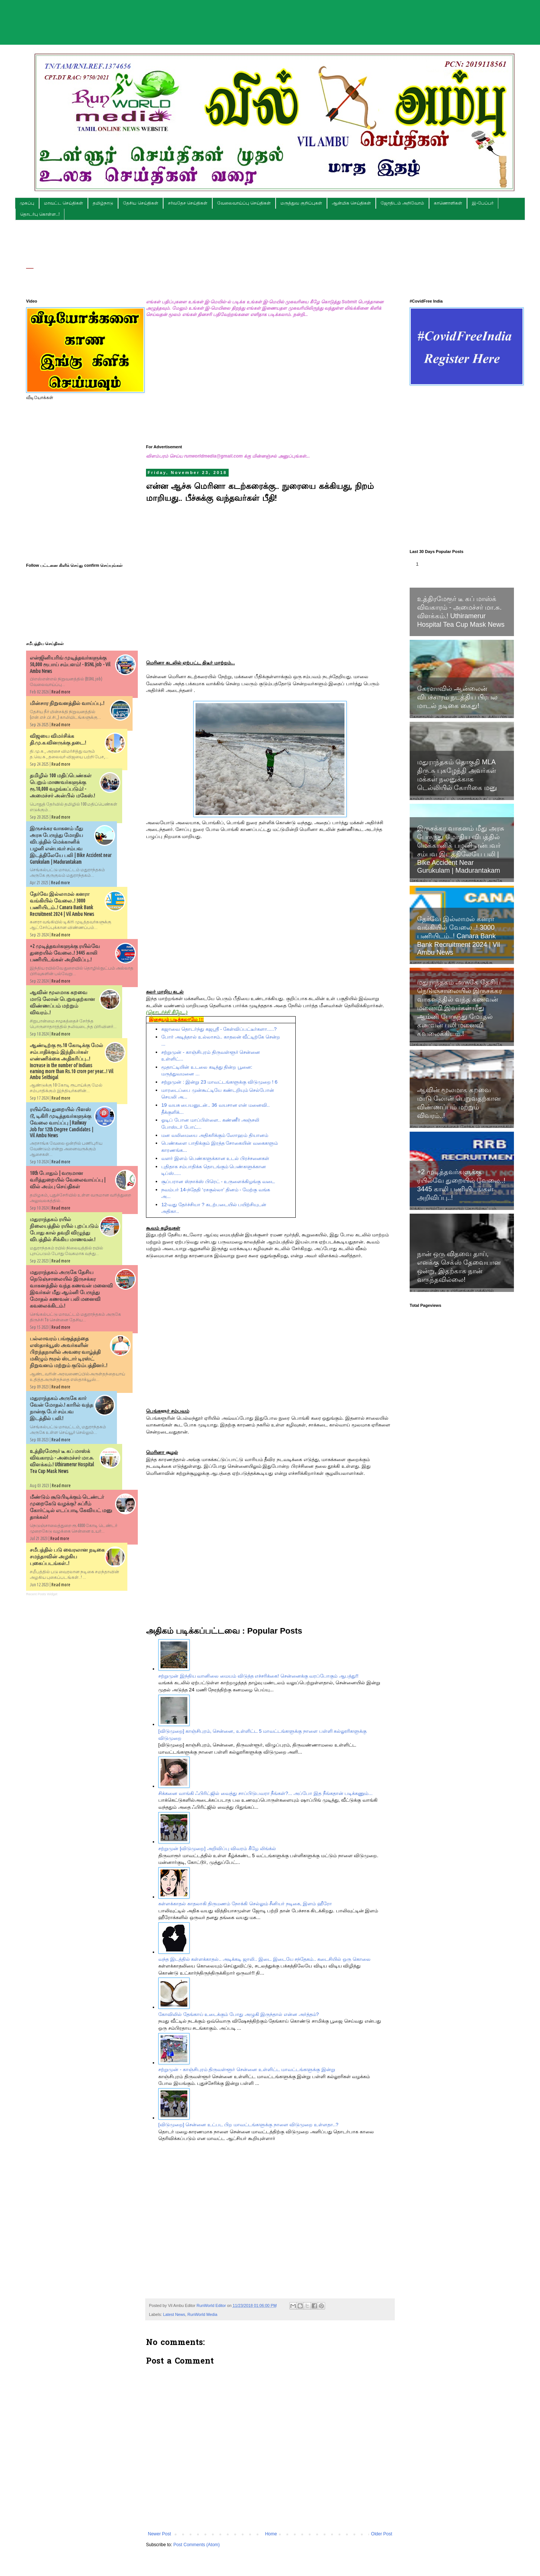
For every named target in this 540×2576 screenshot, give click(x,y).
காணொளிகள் (448, 203)
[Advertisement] (270, 17)
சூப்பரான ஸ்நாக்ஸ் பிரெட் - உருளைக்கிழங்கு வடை (218, 1181)
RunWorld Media (202, 2314)
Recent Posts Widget (41, 1594)
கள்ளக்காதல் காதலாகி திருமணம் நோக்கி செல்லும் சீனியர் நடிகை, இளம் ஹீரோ (245, 1903)
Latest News (174, 2314)
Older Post (381, 2534)
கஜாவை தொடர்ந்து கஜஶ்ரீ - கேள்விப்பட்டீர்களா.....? (219, 1029)
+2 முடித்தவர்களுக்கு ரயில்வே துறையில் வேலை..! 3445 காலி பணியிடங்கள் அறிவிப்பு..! (65, 953)
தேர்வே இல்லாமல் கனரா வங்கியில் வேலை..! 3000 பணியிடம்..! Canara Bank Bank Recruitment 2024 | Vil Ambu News (458, 935)
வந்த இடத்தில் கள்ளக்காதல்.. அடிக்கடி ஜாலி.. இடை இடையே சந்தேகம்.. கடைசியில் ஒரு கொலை (264, 1959)
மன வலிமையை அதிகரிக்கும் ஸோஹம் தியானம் (214, 1135)
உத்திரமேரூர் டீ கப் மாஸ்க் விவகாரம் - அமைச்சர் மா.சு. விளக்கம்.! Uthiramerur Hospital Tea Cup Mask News (461, 611)
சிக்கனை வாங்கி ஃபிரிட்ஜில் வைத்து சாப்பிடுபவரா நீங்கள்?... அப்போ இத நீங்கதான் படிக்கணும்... (265, 1793)
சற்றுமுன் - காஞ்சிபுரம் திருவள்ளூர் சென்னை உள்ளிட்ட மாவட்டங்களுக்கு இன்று (246, 2069)
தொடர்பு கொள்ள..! (40, 214)
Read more (60, 691)
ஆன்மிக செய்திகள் (351, 203)
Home (271, 2534)
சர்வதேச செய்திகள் (187, 203)
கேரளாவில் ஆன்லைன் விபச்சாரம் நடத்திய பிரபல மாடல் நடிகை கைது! (457, 697)
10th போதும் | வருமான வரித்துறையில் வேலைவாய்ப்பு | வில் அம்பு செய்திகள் (67, 1179)
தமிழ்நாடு (103, 203)
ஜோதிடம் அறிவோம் (402, 203)
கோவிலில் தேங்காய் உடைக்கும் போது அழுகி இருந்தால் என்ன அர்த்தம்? (238, 2014)
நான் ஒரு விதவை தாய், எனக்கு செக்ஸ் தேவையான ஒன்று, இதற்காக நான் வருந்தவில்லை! (459, 1266)
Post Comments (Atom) (196, 2544)
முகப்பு (27, 203)
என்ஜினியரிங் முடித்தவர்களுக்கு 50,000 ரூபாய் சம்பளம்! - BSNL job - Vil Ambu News (70, 664)
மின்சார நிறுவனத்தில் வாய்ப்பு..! (67, 703)
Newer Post (159, 2534)
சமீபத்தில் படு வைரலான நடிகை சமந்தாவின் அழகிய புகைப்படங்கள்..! (67, 1556)
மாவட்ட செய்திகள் (63, 203)
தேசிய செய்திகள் (140, 203)
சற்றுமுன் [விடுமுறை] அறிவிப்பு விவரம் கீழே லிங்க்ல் (217, 1848)
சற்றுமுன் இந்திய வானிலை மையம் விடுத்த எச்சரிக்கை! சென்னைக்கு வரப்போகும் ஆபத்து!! (258, 1676)
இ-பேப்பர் (482, 203)
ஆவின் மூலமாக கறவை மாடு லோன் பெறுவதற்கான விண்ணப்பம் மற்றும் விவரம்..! (459, 1102)
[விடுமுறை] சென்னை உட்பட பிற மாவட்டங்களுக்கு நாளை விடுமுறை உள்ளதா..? (248, 2124)
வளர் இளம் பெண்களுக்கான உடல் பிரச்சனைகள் (215, 1158)
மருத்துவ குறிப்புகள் (301, 203)
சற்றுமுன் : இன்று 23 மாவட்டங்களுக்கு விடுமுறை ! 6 (219, 1082)
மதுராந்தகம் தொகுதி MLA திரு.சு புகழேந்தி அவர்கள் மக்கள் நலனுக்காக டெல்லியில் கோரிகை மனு (457, 774)
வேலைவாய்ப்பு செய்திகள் (244, 203)
